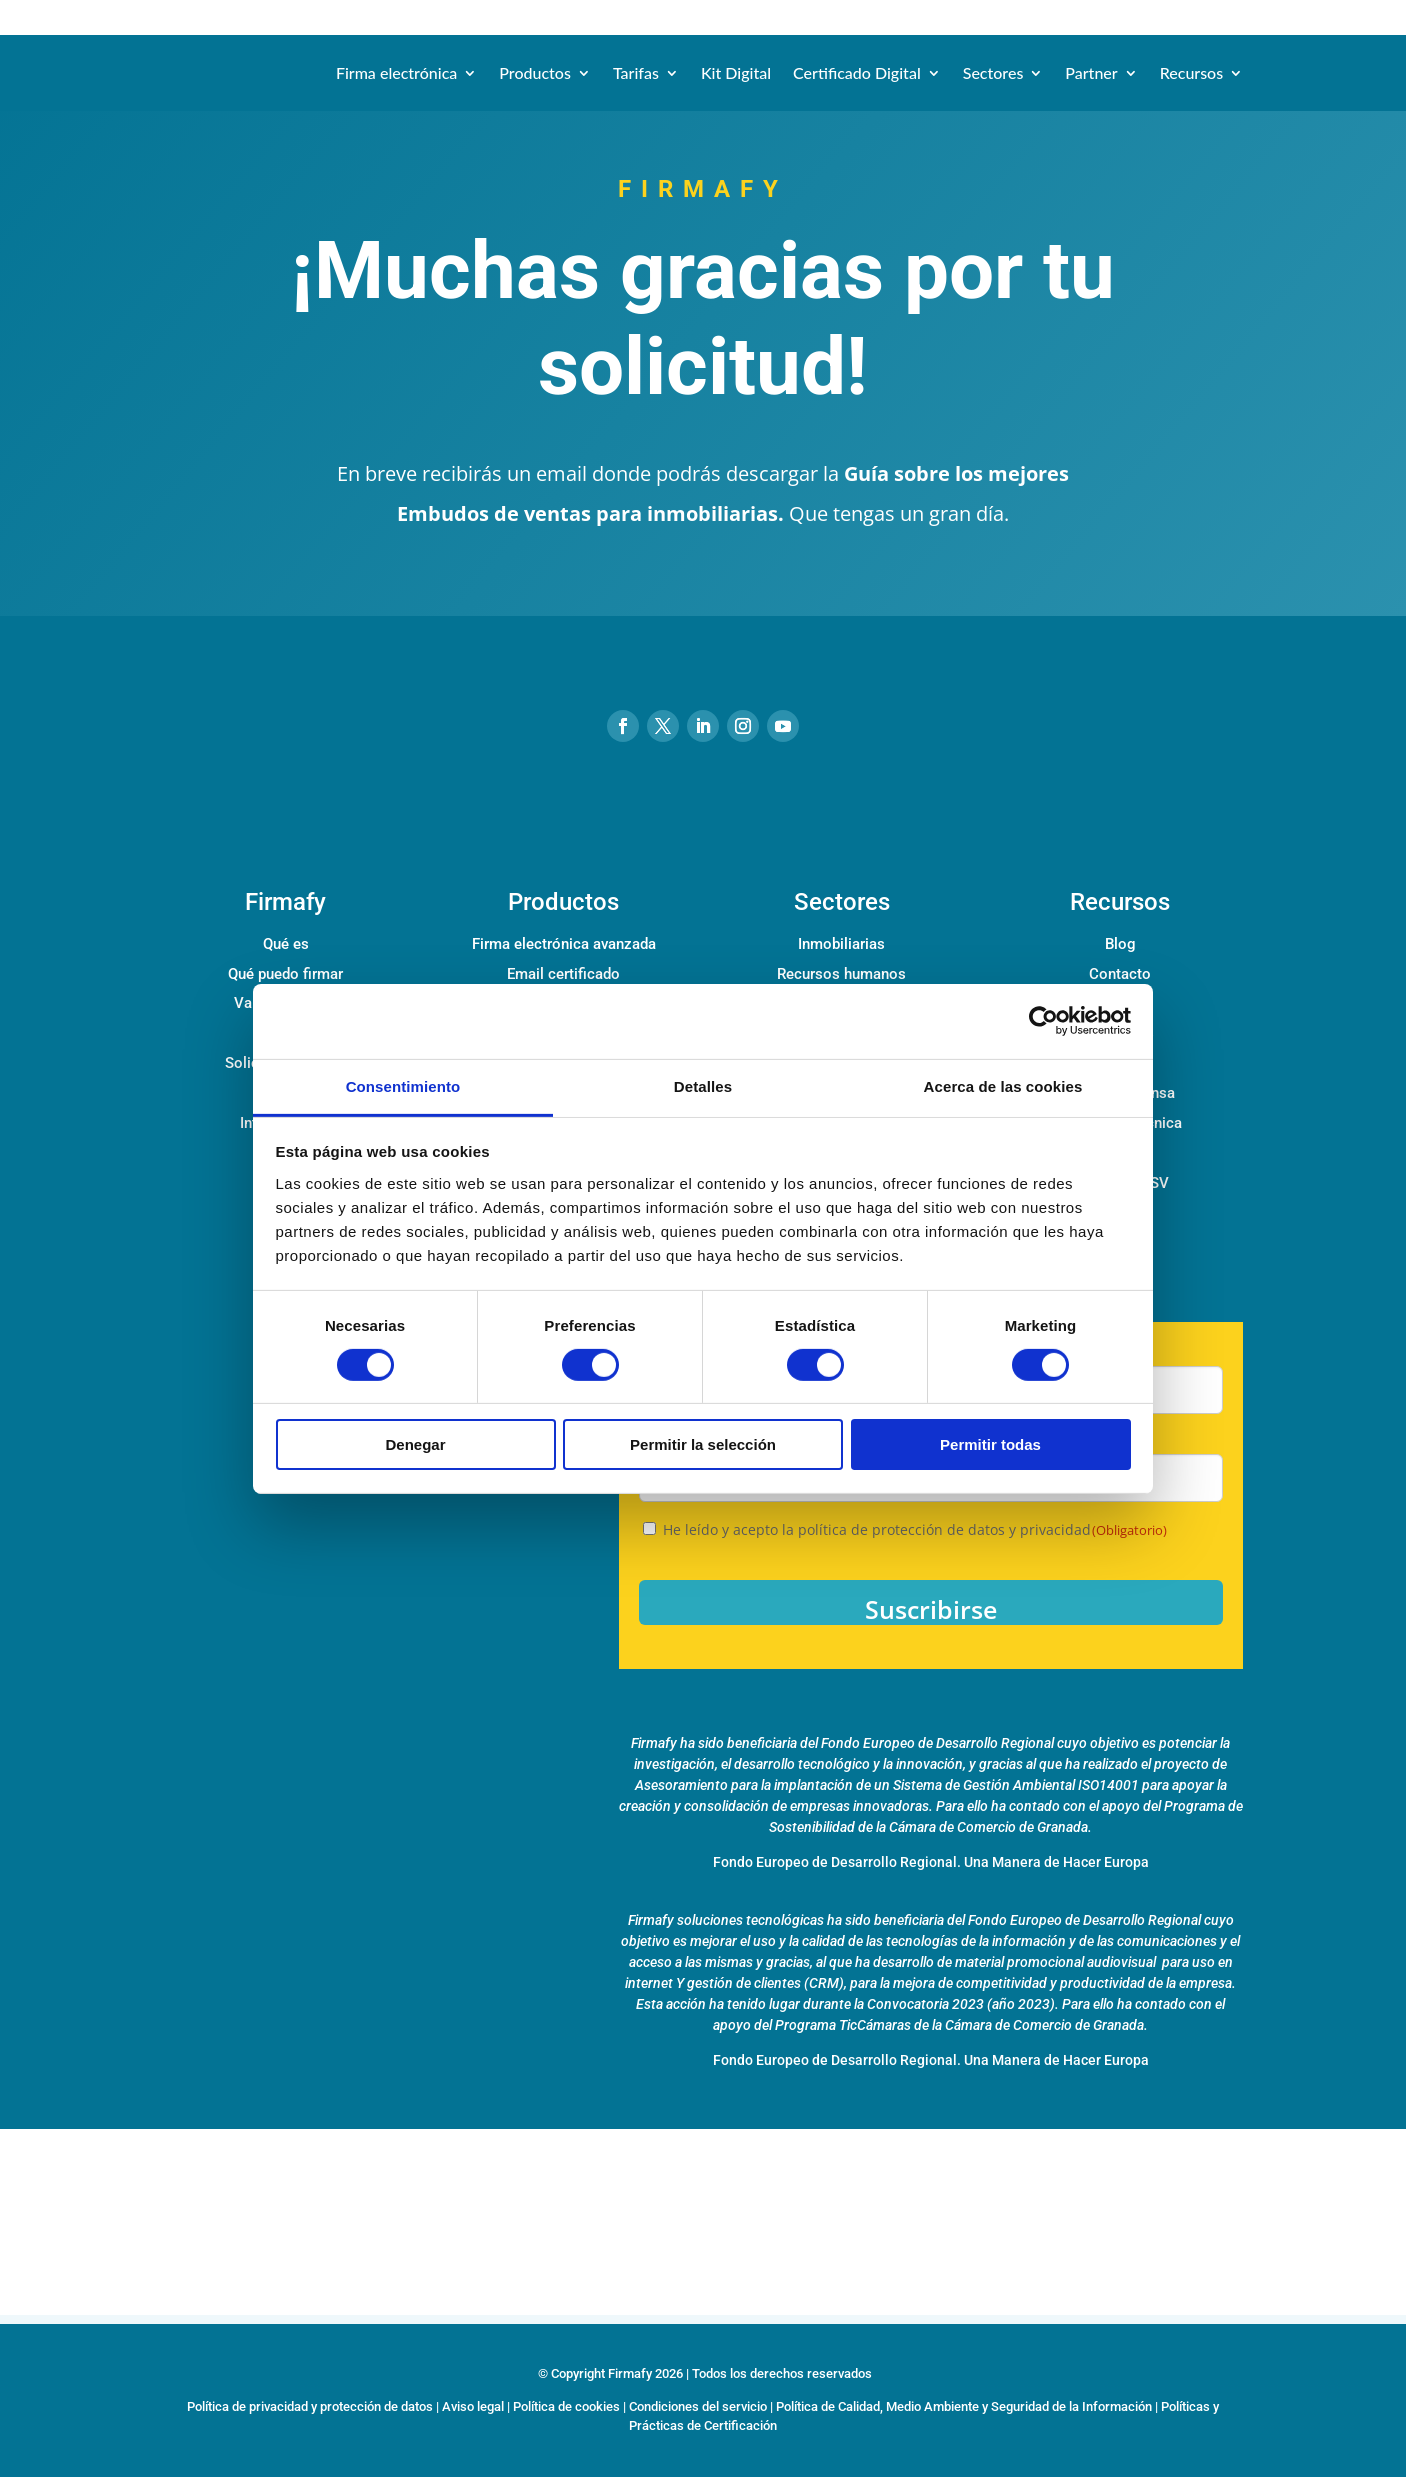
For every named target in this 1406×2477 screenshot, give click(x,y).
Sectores (993, 72)
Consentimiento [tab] (403, 1085)
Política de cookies (566, 2406)
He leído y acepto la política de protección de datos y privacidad (915, 1529)
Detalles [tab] (703, 1085)
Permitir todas (990, 1444)
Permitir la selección (703, 1444)
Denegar (415, 1444)
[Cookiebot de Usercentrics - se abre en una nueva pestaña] (1043, 1021)
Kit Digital (736, 72)
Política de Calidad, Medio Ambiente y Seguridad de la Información (964, 2406)
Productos (535, 72)
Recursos (1191, 72)
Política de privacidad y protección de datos (310, 2406)
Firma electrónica (396, 72)
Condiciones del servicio (698, 2406)
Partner (1091, 72)
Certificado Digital (857, 72)
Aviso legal (473, 2406)
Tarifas (636, 72)
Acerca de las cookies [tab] (1003, 1085)
